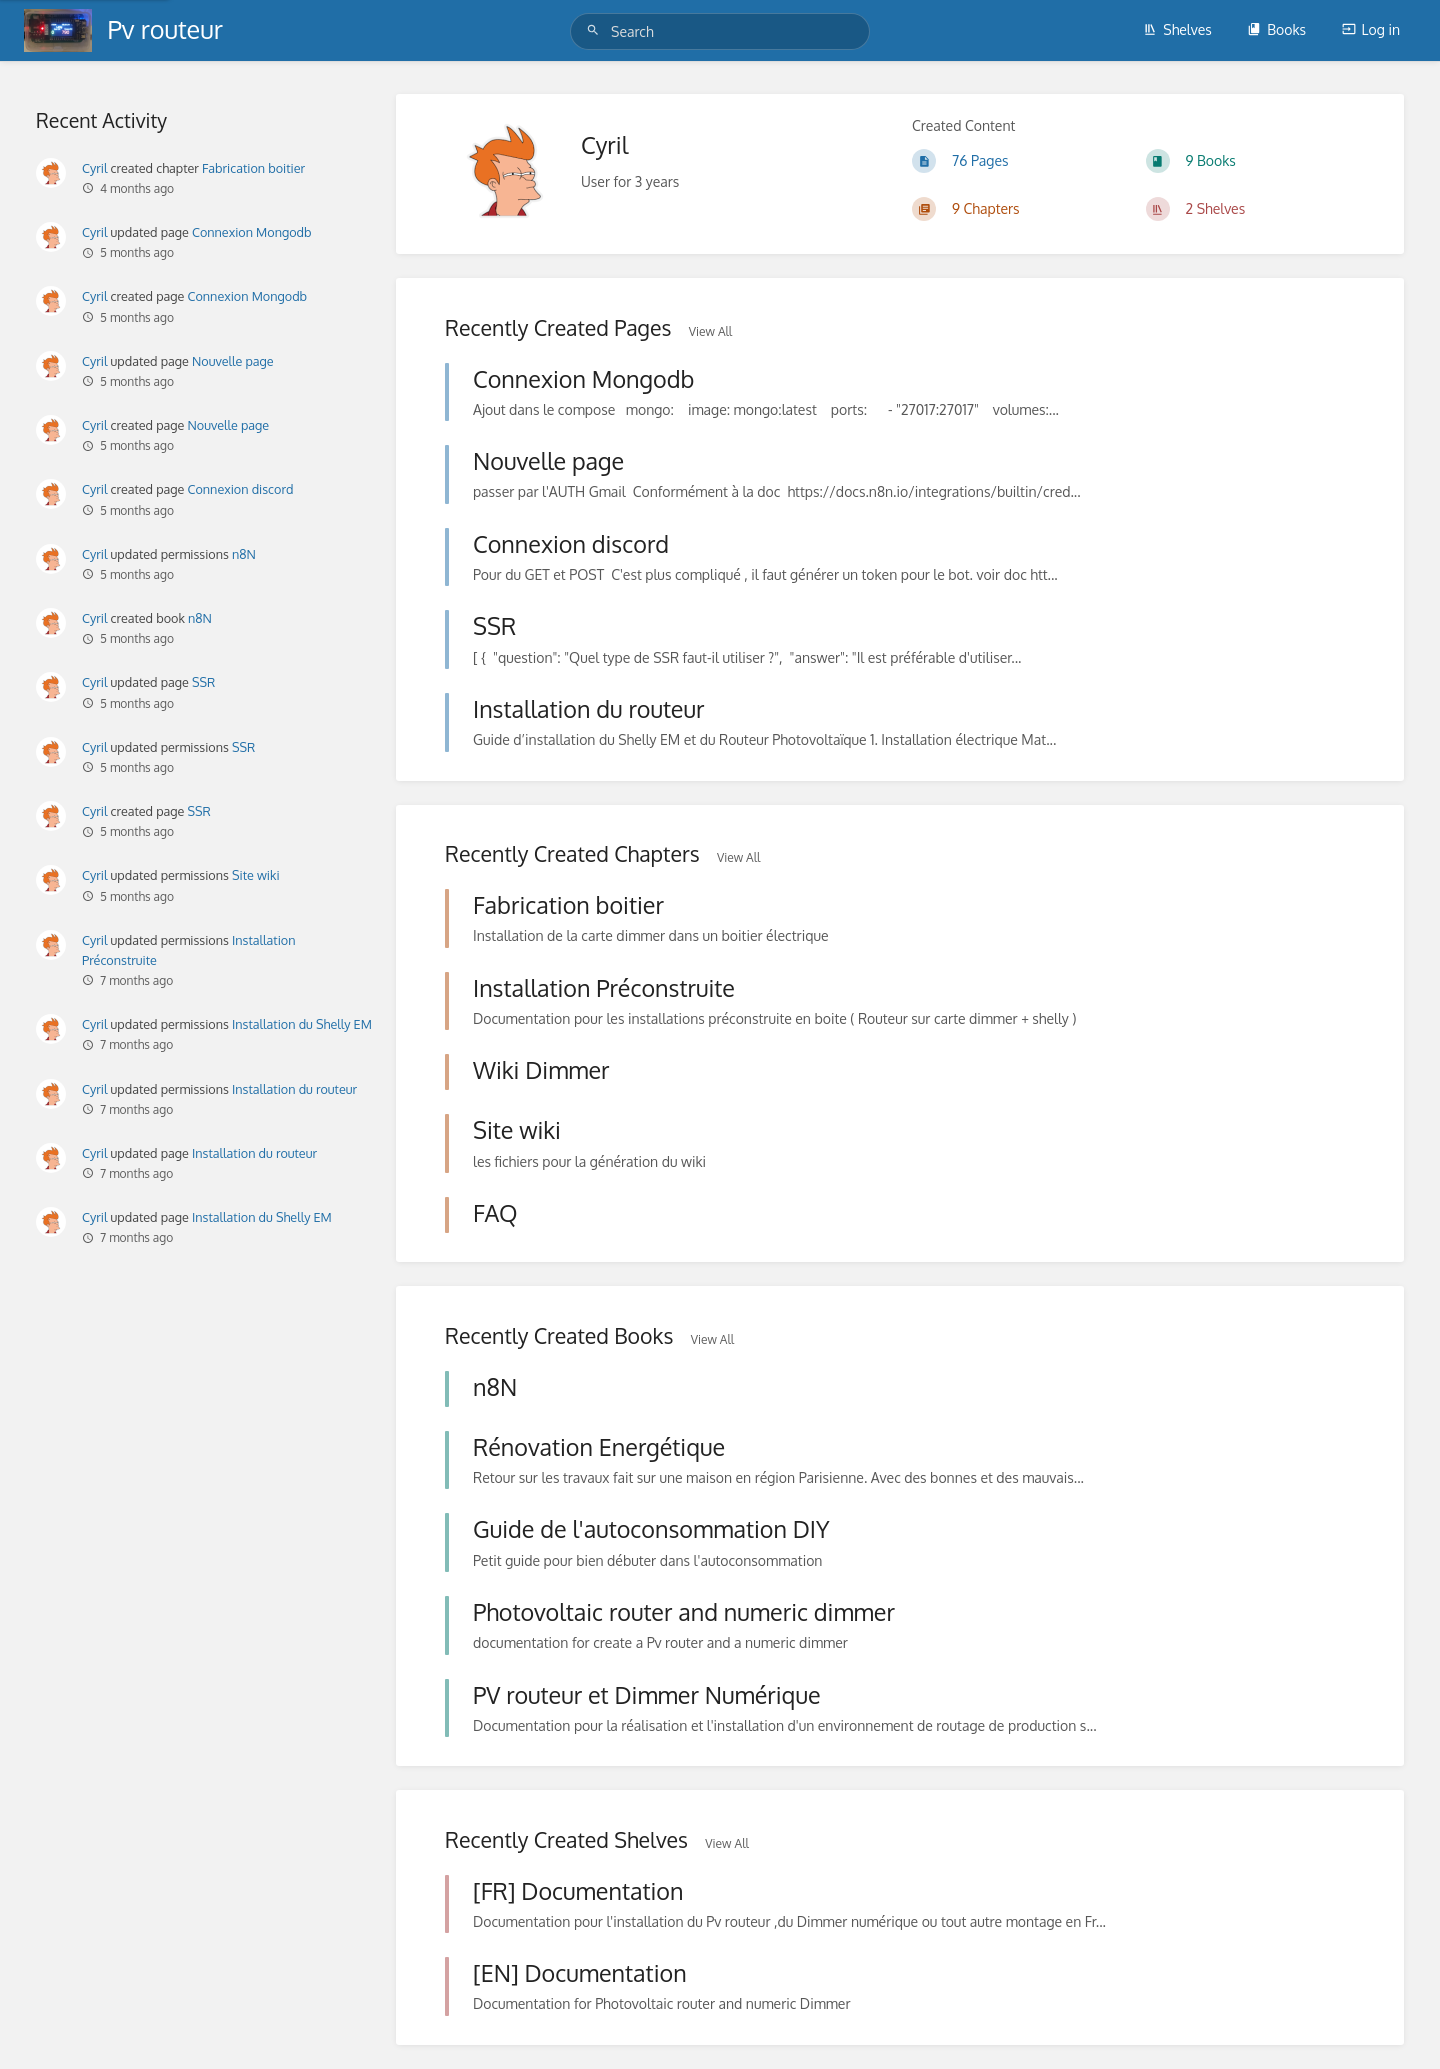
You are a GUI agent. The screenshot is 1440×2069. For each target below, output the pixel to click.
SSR (203, 682)
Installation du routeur (294, 1089)
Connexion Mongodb (252, 232)
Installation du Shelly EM (302, 1024)
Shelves (1177, 29)
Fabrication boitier (253, 168)
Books (1276, 29)
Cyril (94, 168)
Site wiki (256, 875)
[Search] (596, 30)
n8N (244, 554)
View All (710, 331)
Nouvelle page (233, 361)
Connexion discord (241, 489)
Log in (1371, 29)
